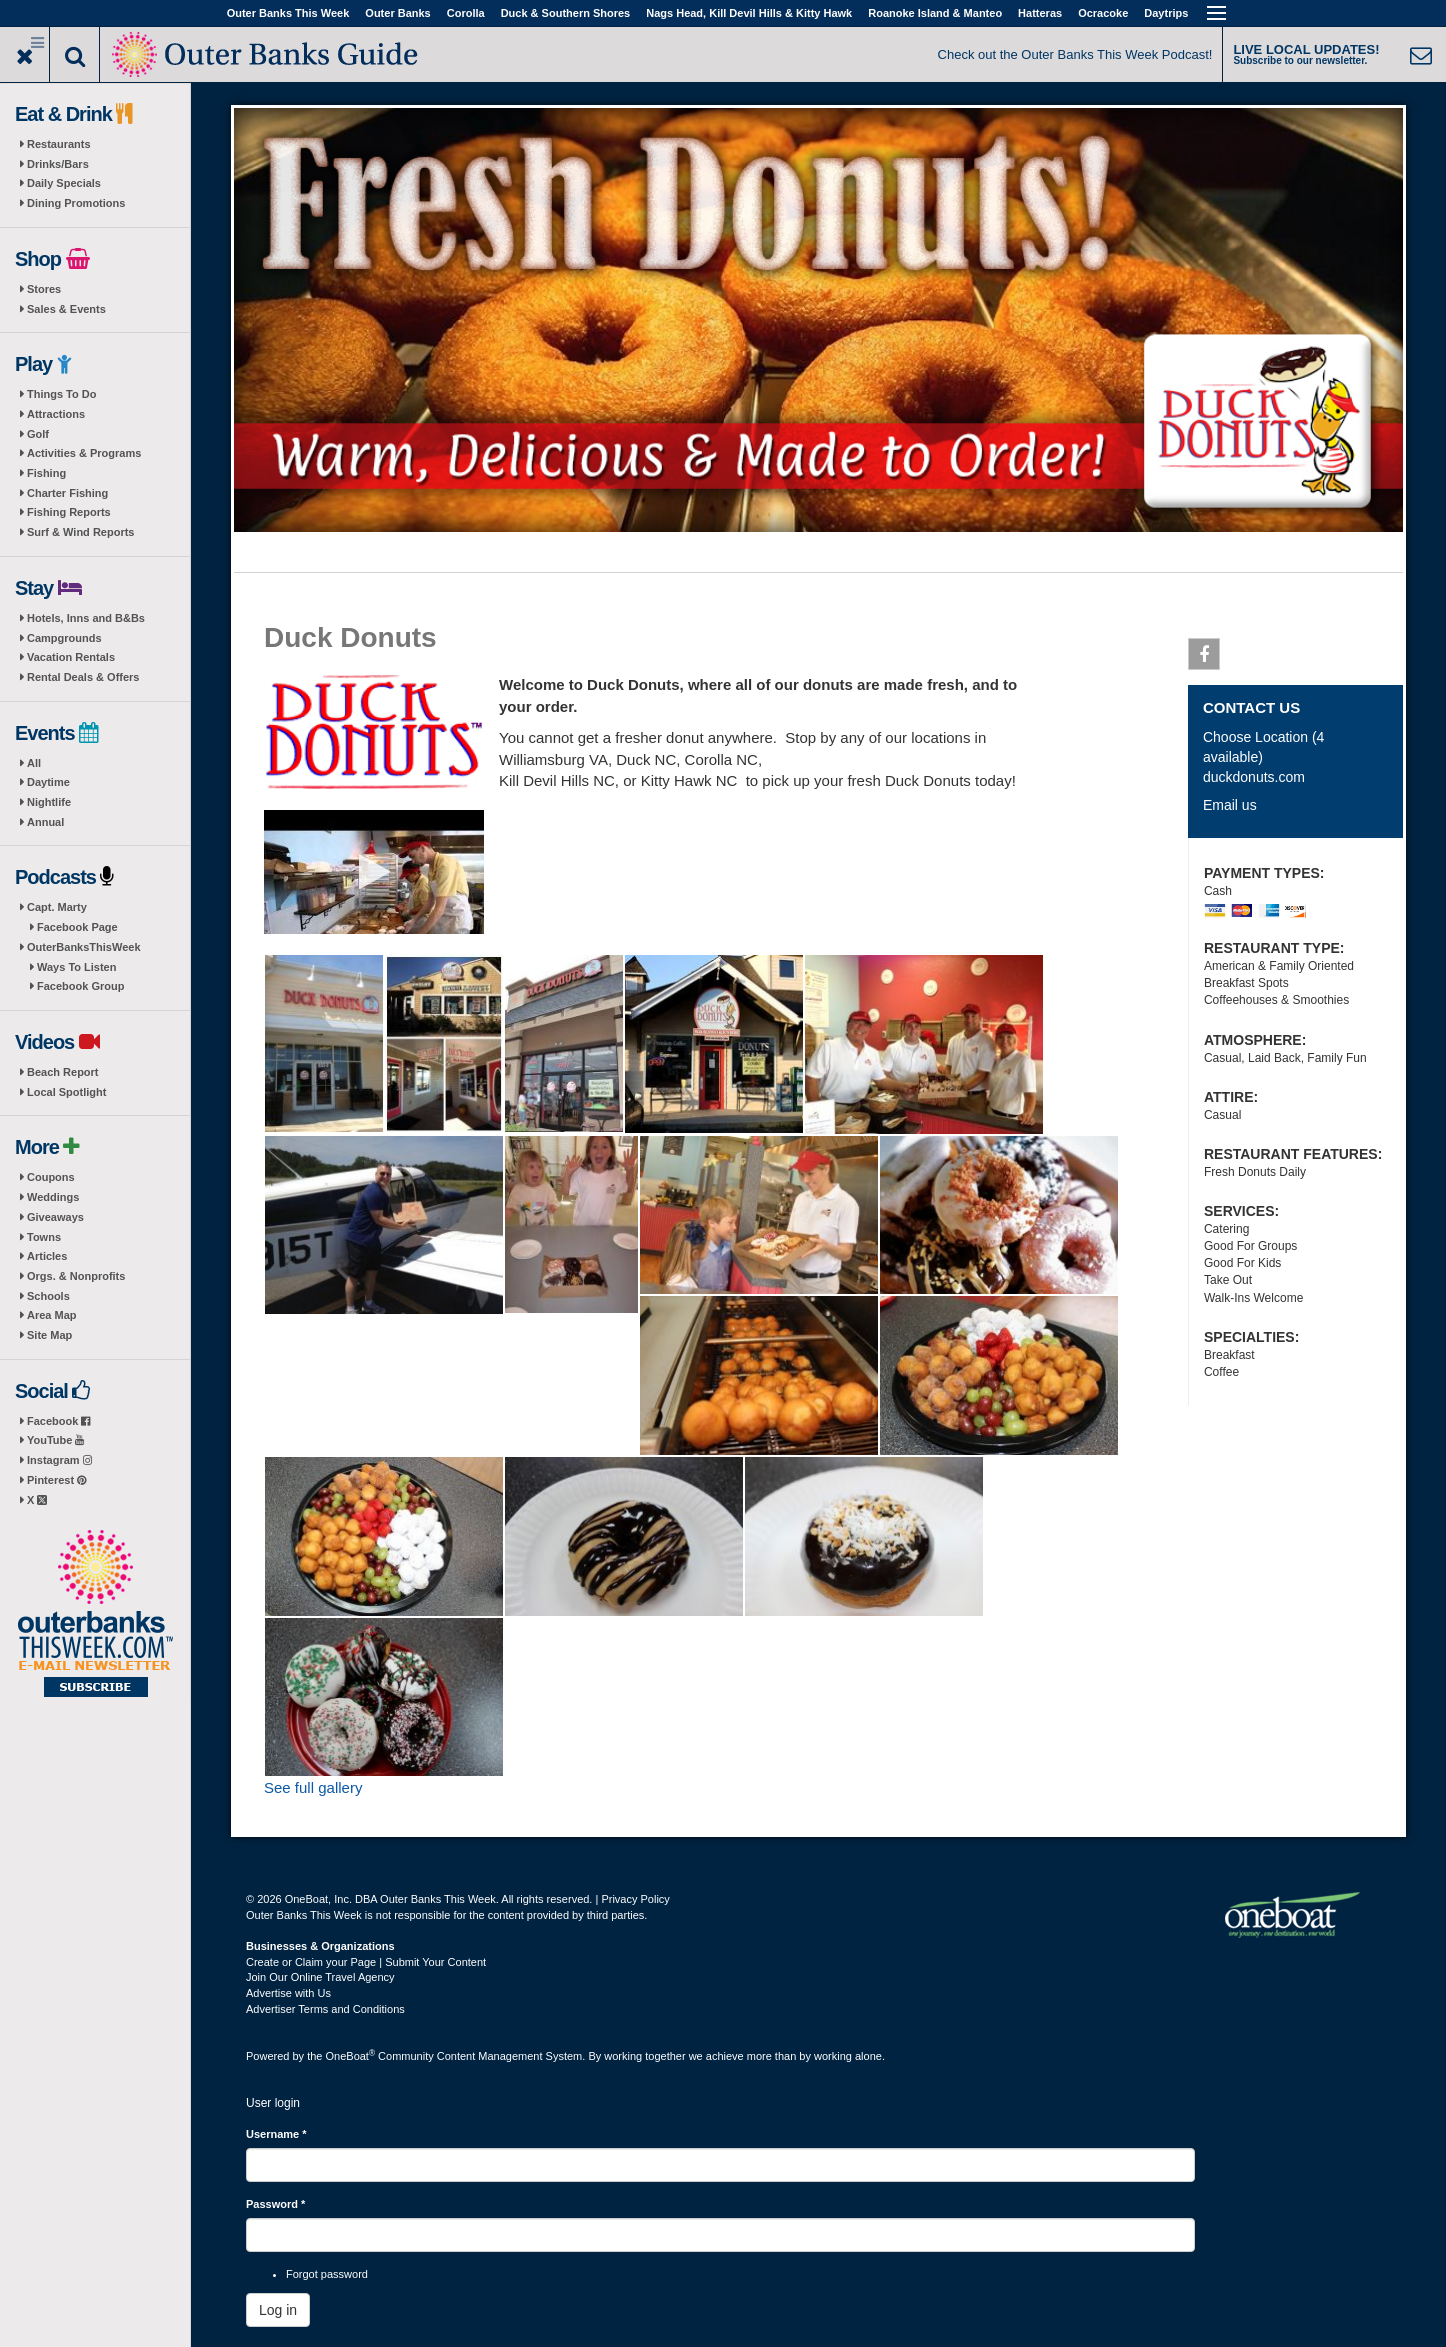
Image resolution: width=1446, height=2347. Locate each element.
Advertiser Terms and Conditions (325, 2009)
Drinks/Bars (58, 164)
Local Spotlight (66, 1092)
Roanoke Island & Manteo (935, 13)
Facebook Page (77, 927)
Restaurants (59, 144)
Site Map (49, 1335)
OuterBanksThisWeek (84, 947)
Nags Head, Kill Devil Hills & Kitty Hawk (749, 13)
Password (275, 2204)
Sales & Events (66, 309)
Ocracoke (1103, 13)
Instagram (59, 1460)
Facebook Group (80, 986)
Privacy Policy (635, 1899)
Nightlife (49, 802)
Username (276, 2134)
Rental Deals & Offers (83, 677)
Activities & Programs (84, 453)
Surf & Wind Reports (80, 532)
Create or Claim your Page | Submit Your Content (366, 1962)
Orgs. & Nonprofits (76, 1276)
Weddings (53, 1197)
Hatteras (1040, 13)
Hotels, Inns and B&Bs (86, 618)
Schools (48, 1296)
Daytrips (1166, 13)
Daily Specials (64, 183)
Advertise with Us (288, 1993)
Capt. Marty (57, 907)
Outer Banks (397, 13)
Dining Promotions (76, 203)
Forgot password (327, 2274)
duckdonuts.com (1254, 777)
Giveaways (55, 1217)
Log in (278, 2310)
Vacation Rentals (71, 657)
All (34, 763)
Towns (44, 1237)
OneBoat (351, 2056)
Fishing (46, 473)
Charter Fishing (67, 493)
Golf (38, 434)
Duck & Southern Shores (566, 13)
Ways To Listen (76, 967)
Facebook (58, 1421)
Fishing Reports (69, 512)
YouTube (55, 1440)
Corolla (466, 13)
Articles (47, 1256)
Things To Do (61, 394)
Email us (1230, 805)
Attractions (56, 414)
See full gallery (313, 1787)
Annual (45, 822)
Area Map (52, 1315)
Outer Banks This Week (288, 13)
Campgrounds (64, 638)
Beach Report (63, 1072)
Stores (44, 289)
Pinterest (56, 1480)
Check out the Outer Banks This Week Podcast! (1075, 54)
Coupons (51, 1177)
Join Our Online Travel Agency (320, 1977)
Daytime (48, 782)
